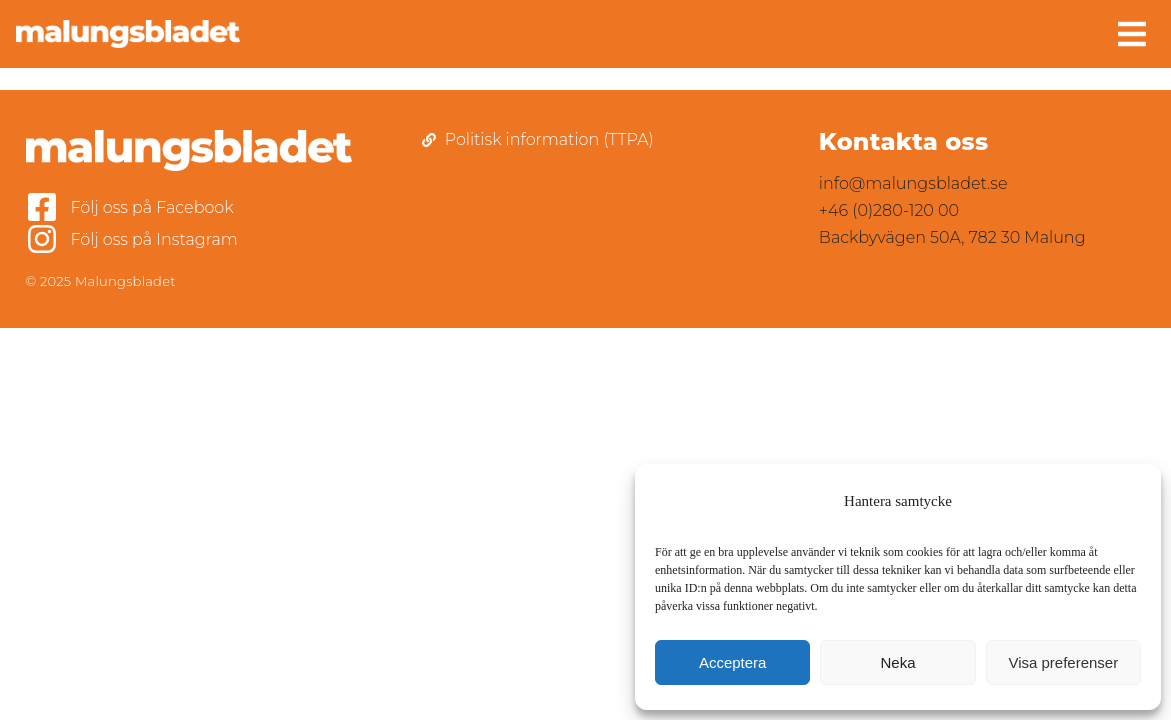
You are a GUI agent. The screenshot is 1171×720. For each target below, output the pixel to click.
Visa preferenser (1063, 662)
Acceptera (733, 662)
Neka (897, 662)
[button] (1132, 34)
